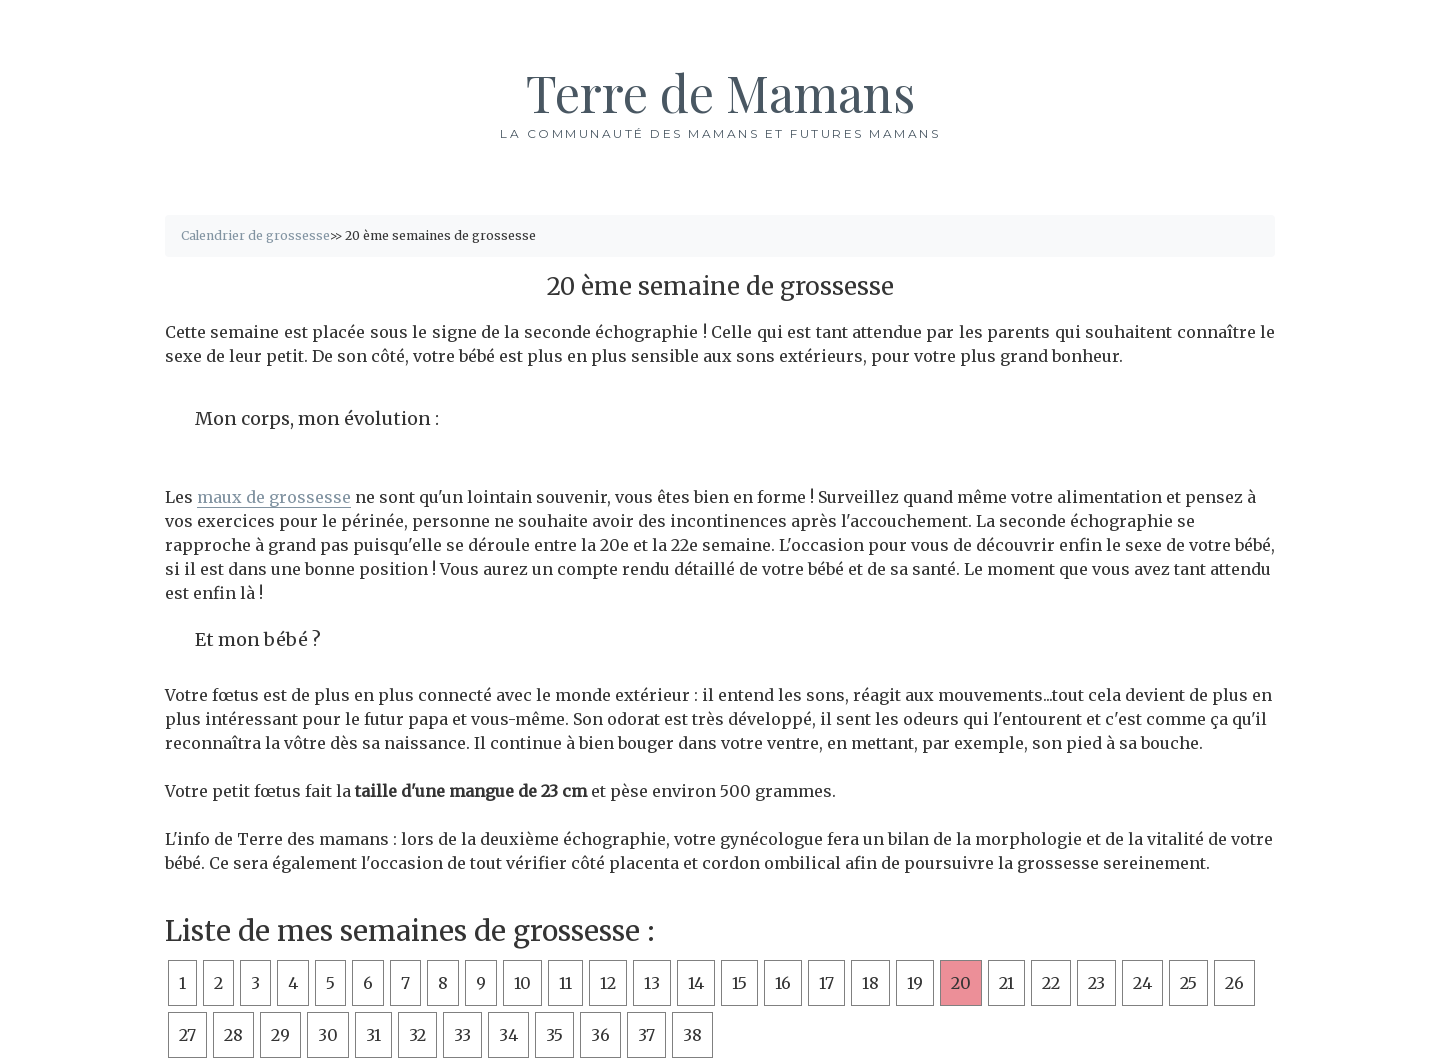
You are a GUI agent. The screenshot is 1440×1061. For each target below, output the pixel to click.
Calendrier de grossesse (255, 235)
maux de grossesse (274, 497)
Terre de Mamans (720, 92)
